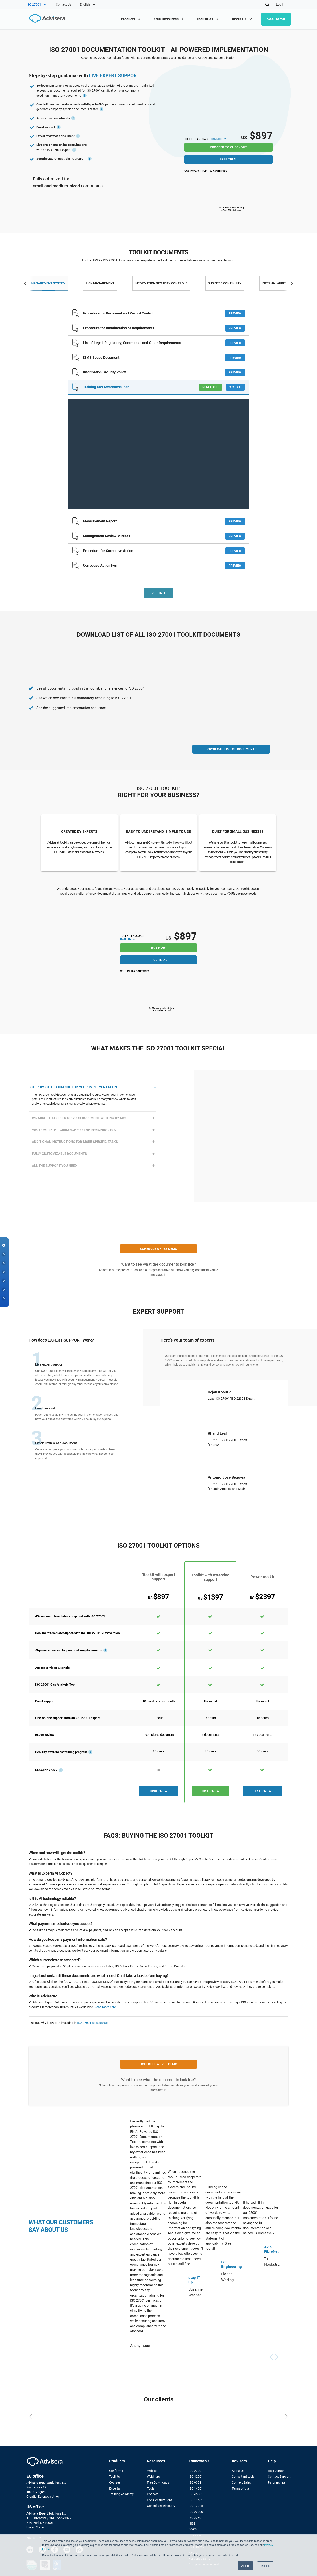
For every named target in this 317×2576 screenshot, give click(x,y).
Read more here (105, 2011)
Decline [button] (265, 2565)
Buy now (158, 945)
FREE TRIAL (158, 593)
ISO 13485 (196, 2504)
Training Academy (121, 2498)
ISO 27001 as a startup (93, 2027)
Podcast (152, 2498)
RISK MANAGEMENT (99, 283)
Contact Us (63, 4)
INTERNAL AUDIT (275, 283)
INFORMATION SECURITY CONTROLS (160, 283)
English (127, 936)
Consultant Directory (161, 2510)
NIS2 (192, 2527)
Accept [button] (245, 2565)
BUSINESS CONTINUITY (224, 283)
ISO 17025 (196, 2510)
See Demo (276, 19)
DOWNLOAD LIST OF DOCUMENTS (231, 749)
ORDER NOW (158, 1795)
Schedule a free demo (158, 1246)
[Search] (267, 4)
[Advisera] (45, 19)
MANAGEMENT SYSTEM (46, 283)
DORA (193, 2533)
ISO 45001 (196, 2498)
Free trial (228, 159)
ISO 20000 (196, 2516)
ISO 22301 (196, 2522)
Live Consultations (159, 2504)
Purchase (210, 387)
